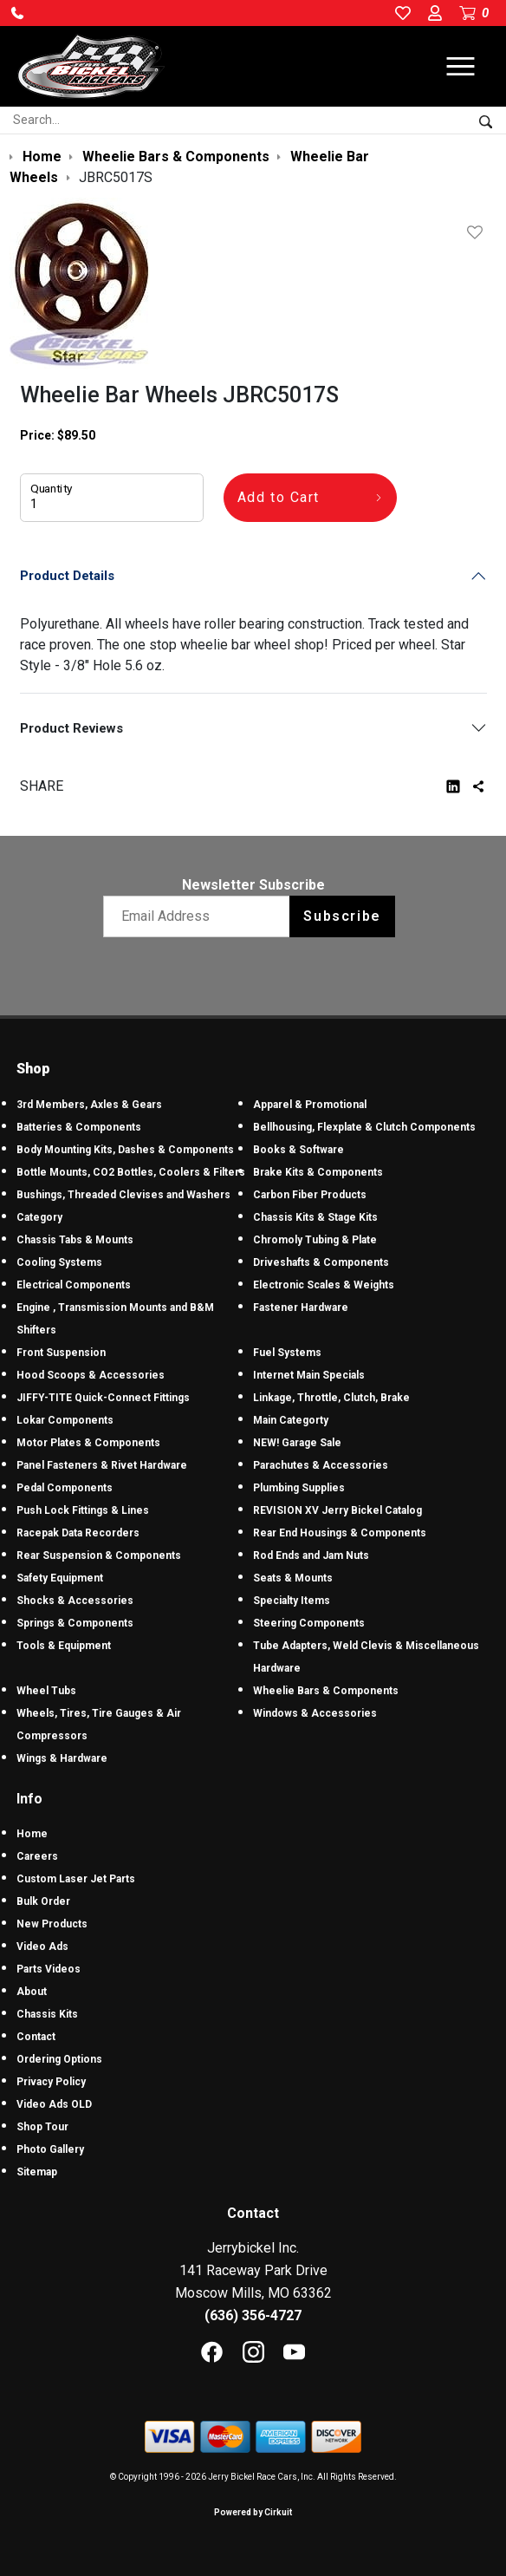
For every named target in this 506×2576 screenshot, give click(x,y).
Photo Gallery (50, 2149)
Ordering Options (59, 2059)
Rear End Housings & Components (339, 1533)
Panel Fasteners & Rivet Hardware (101, 1465)
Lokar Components (65, 1420)
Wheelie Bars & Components (326, 1691)
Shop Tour (42, 2127)
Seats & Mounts (293, 1578)
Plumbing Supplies (299, 1488)
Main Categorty (290, 1420)
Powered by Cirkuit (253, 2512)
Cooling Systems (59, 1262)
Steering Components (309, 1623)
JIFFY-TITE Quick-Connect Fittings (103, 1398)
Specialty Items (291, 1601)
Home (32, 1834)
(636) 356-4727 (253, 2315)
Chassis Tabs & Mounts (74, 1240)
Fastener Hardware (300, 1307)
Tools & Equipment (63, 1646)
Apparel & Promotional (310, 1105)
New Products (52, 1924)
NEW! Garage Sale (297, 1443)
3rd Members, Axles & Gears (89, 1105)
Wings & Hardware (61, 1758)
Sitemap (36, 2172)
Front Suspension (61, 1353)
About (31, 1992)
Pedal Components (64, 1488)
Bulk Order (43, 1901)
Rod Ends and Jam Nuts (311, 1555)
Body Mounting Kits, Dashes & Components (125, 1150)
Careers (37, 1856)
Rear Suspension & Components (98, 1555)
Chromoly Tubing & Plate (315, 1240)
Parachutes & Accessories (320, 1465)
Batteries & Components (78, 1127)
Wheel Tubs (46, 1691)
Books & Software (298, 1150)
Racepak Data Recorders (77, 1533)
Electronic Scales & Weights (323, 1285)
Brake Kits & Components (318, 1172)
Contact (35, 2037)
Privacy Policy (51, 2082)
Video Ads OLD (54, 2104)
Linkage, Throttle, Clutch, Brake (331, 1398)
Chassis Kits (47, 2014)
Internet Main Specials (309, 1375)
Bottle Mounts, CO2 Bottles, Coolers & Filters (130, 1172)
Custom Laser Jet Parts (75, 1879)
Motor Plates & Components (88, 1443)
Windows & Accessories (315, 1713)
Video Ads (42, 1946)
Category (39, 1217)
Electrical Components (73, 1285)
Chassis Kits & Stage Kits (315, 1217)
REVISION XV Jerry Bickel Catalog (337, 1510)
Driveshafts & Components (321, 1262)
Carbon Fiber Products (310, 1195)
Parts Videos (48, 1969)
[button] (17, 13)
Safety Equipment (59, 1578)
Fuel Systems (287, 1353)
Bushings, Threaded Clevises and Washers (123, 1195)
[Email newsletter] (200, 916)
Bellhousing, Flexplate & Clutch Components (364, 1127)
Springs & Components (74, 1623)
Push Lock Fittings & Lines (82, 1510)
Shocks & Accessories (74, 1601)
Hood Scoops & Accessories (90, 1375)
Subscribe (341, 916)
